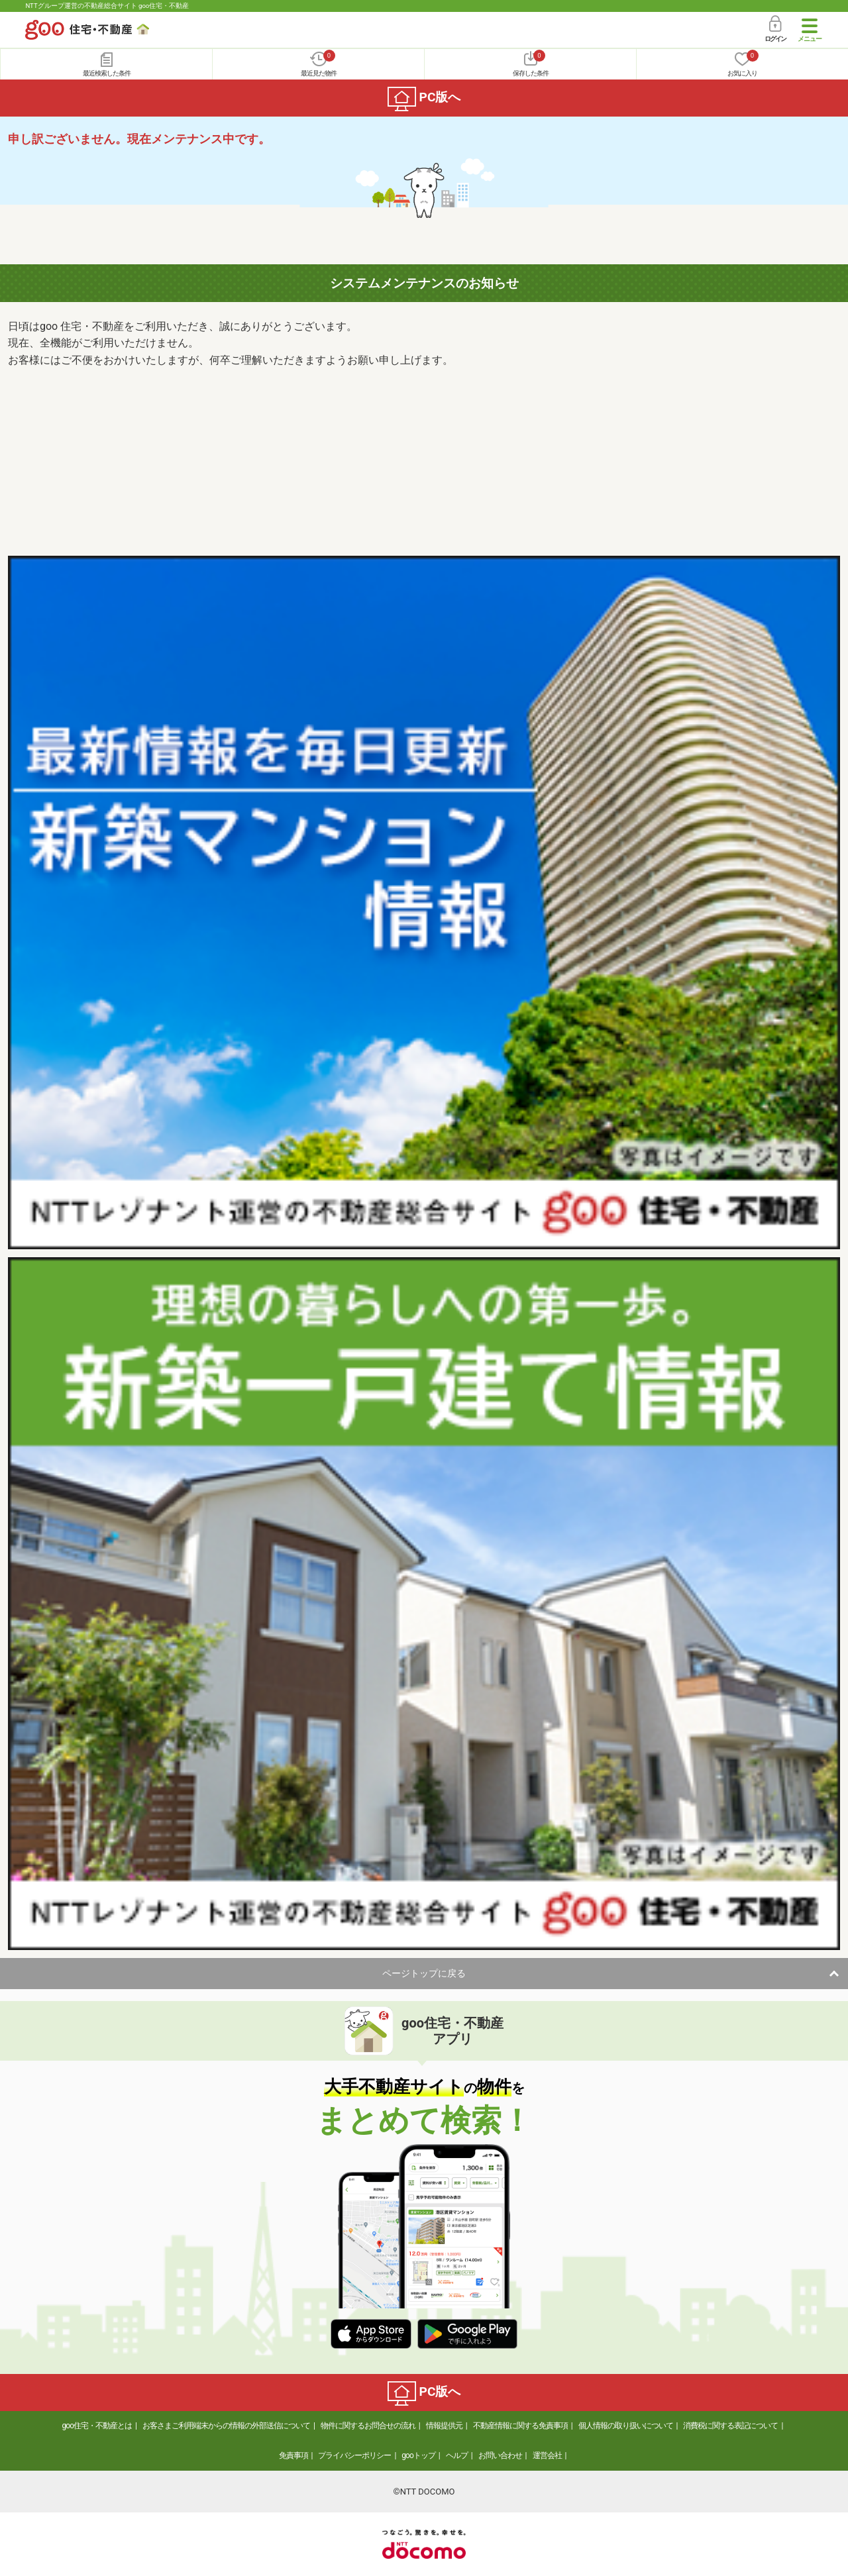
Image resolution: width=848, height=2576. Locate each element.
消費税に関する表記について (730, 2425)
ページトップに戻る (424, 1973)
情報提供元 (444, 2425)
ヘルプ (457, 2455)
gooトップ (418, 2455)
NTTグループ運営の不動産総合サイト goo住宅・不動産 (107, 5)
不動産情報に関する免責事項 (520, 2425)
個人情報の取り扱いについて (625, 2425)
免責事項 (293, 2455)
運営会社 (547, 2455)
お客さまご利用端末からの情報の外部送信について (226, 2425)
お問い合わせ (500, 2455)
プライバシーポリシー (354, 2455)
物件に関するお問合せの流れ (368, 2425)
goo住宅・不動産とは (97, 2425)
